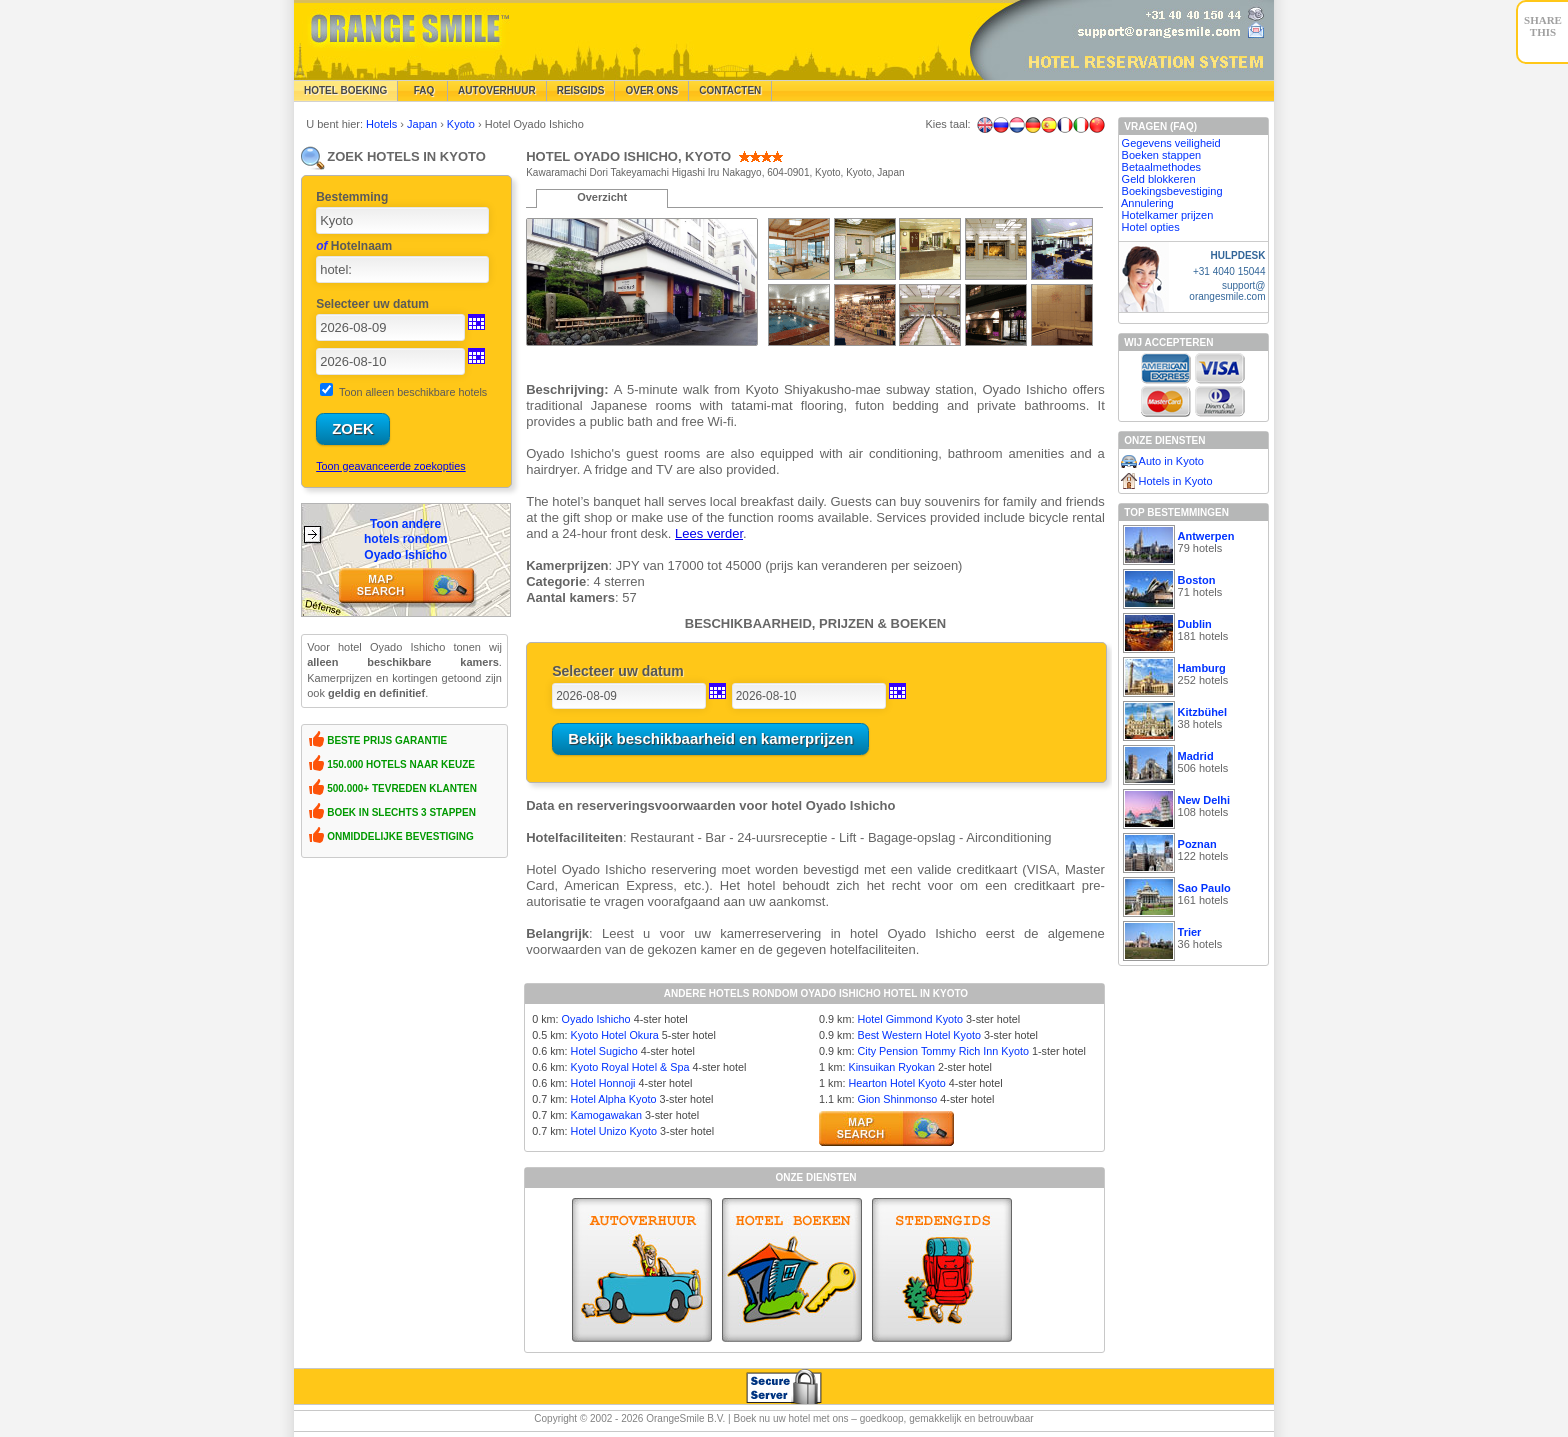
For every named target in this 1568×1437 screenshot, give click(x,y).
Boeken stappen (1162, 155)
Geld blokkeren (1159, 179)
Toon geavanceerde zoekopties (390, 466)
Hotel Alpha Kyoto (614, 1099)
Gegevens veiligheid (1171, 143)
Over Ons (651, 90)
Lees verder (709, 533)
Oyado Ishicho (596, 1019)
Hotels (383, 124)
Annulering (1147, 203)
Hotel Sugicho (604, 1051)
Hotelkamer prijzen (1168, 215)
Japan (423, 124)
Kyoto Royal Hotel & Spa (630, 1067)
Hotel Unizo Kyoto (614, 1131)
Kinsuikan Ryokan (891, 1067)
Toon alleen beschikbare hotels (413, 392)
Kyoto (462, 124)
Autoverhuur (497, 90)
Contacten (730, 90)
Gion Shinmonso (897, 1099)
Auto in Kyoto (1171, 461)
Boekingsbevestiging (1172, 191)
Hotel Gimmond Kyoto (910, 1019)
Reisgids (581, 90)
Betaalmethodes (1162, 167)
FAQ (422, 90)
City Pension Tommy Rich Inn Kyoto (942, 1051)
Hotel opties (1151, 227)
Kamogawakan (606, 1115)
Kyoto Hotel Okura (615, 1035)
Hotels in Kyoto (1176, 481)
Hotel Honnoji (603, 1083)
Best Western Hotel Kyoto (918, 1035)
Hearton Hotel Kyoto (896, 1083)
